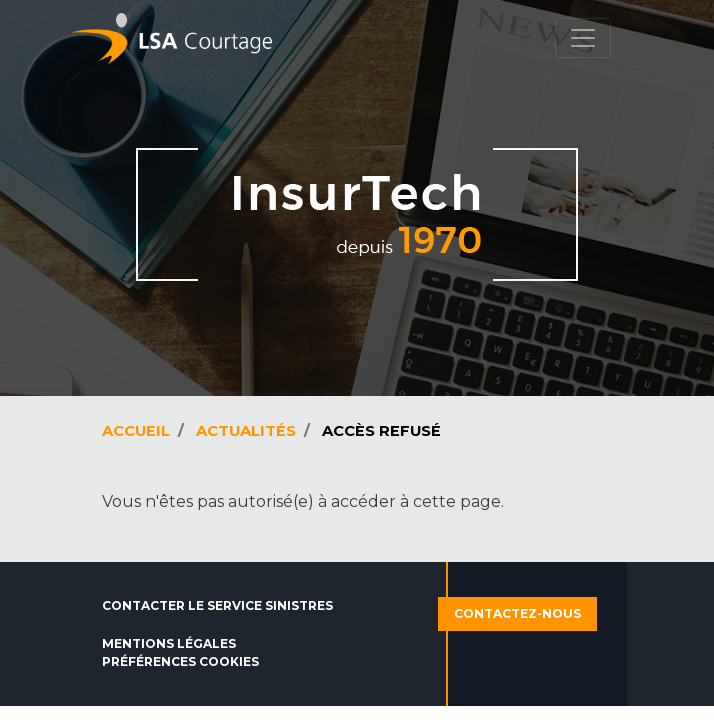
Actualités (246, 431)
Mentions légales (169, 643)
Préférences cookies (180, 661)
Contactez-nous (517, 613)
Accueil (136, 431)
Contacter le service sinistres (217, 605)
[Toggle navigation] (583, 38)
